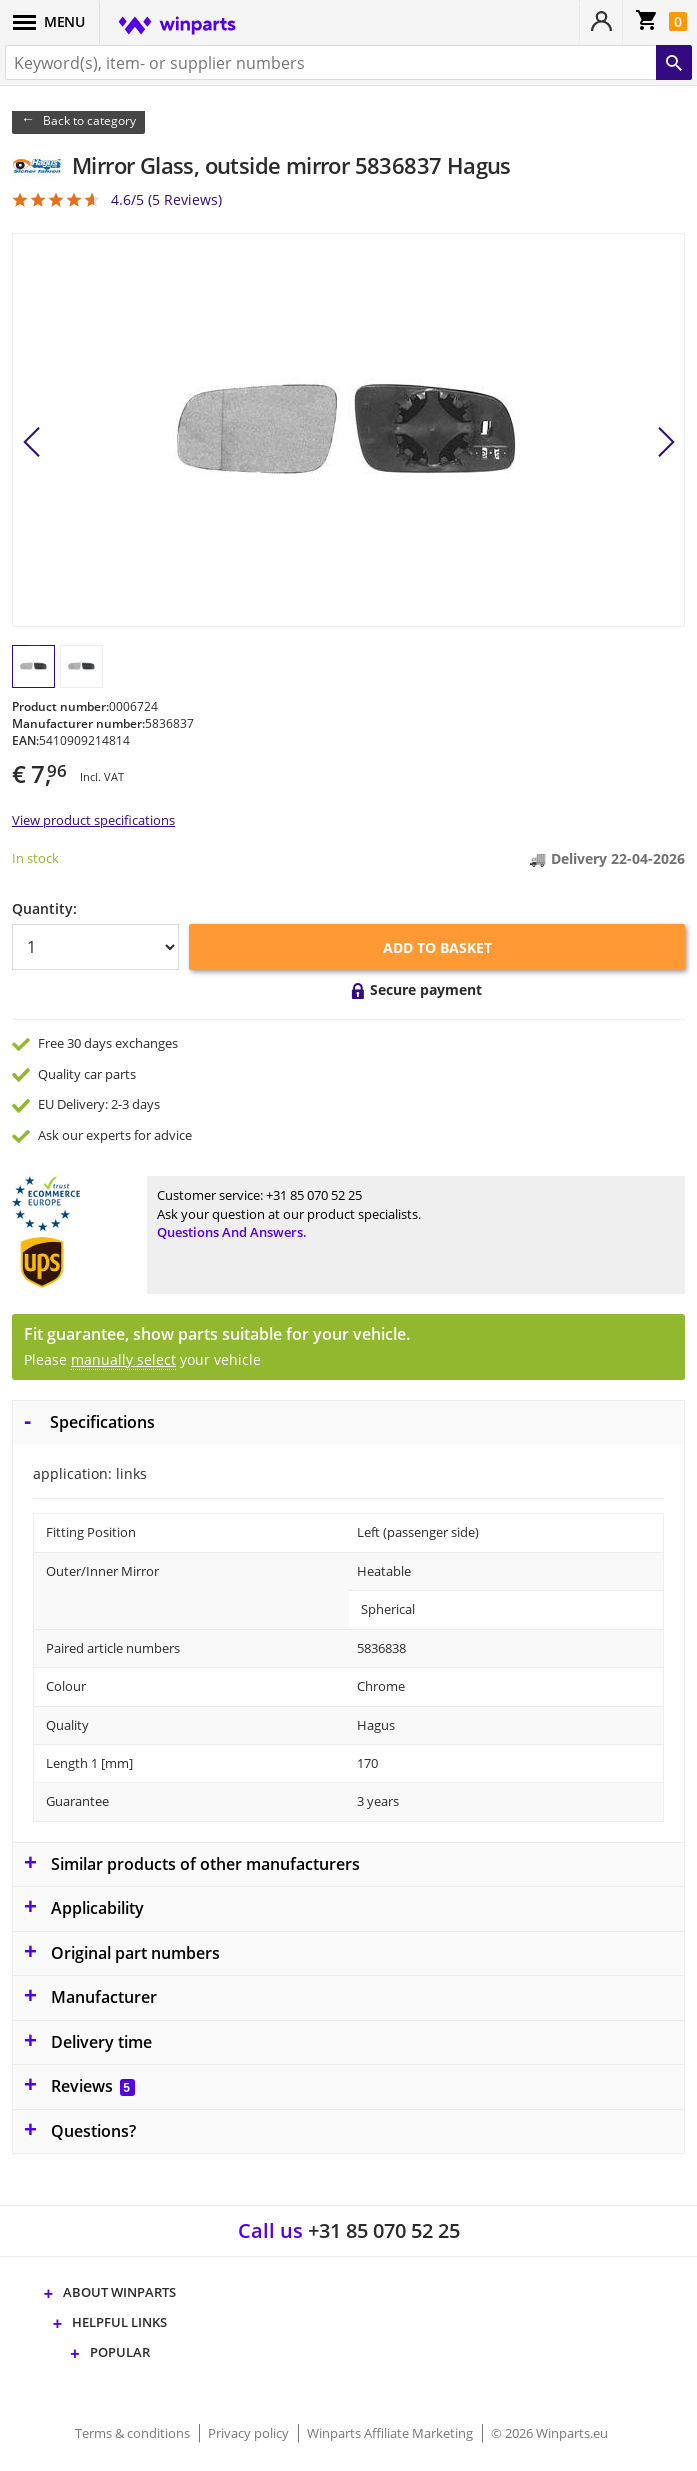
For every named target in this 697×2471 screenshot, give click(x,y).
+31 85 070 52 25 (314, 1195)
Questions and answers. (232, 1232)
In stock (35, 858)
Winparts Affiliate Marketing (391, 2433)
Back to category (89, 120)
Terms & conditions (134, 2433)
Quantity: (44, 908)
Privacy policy (250, 2433)
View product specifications (93, 820)
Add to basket (437, 947)
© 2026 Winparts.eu (549, 2433)
